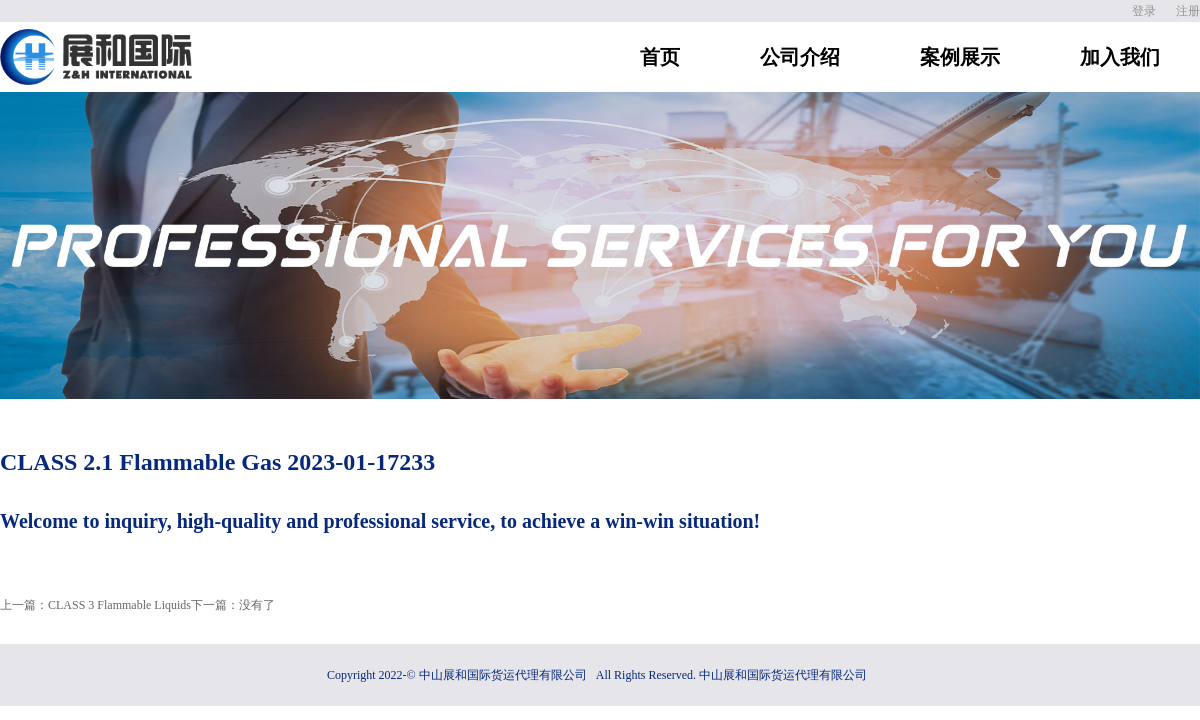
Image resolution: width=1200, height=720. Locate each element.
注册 (1188, 11)
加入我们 (1120, 57)
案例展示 (960, 57)
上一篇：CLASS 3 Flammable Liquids (95, 605)
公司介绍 (800, 57)
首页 (660, 57)
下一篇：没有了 (233, 605)
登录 (1144, 11)
